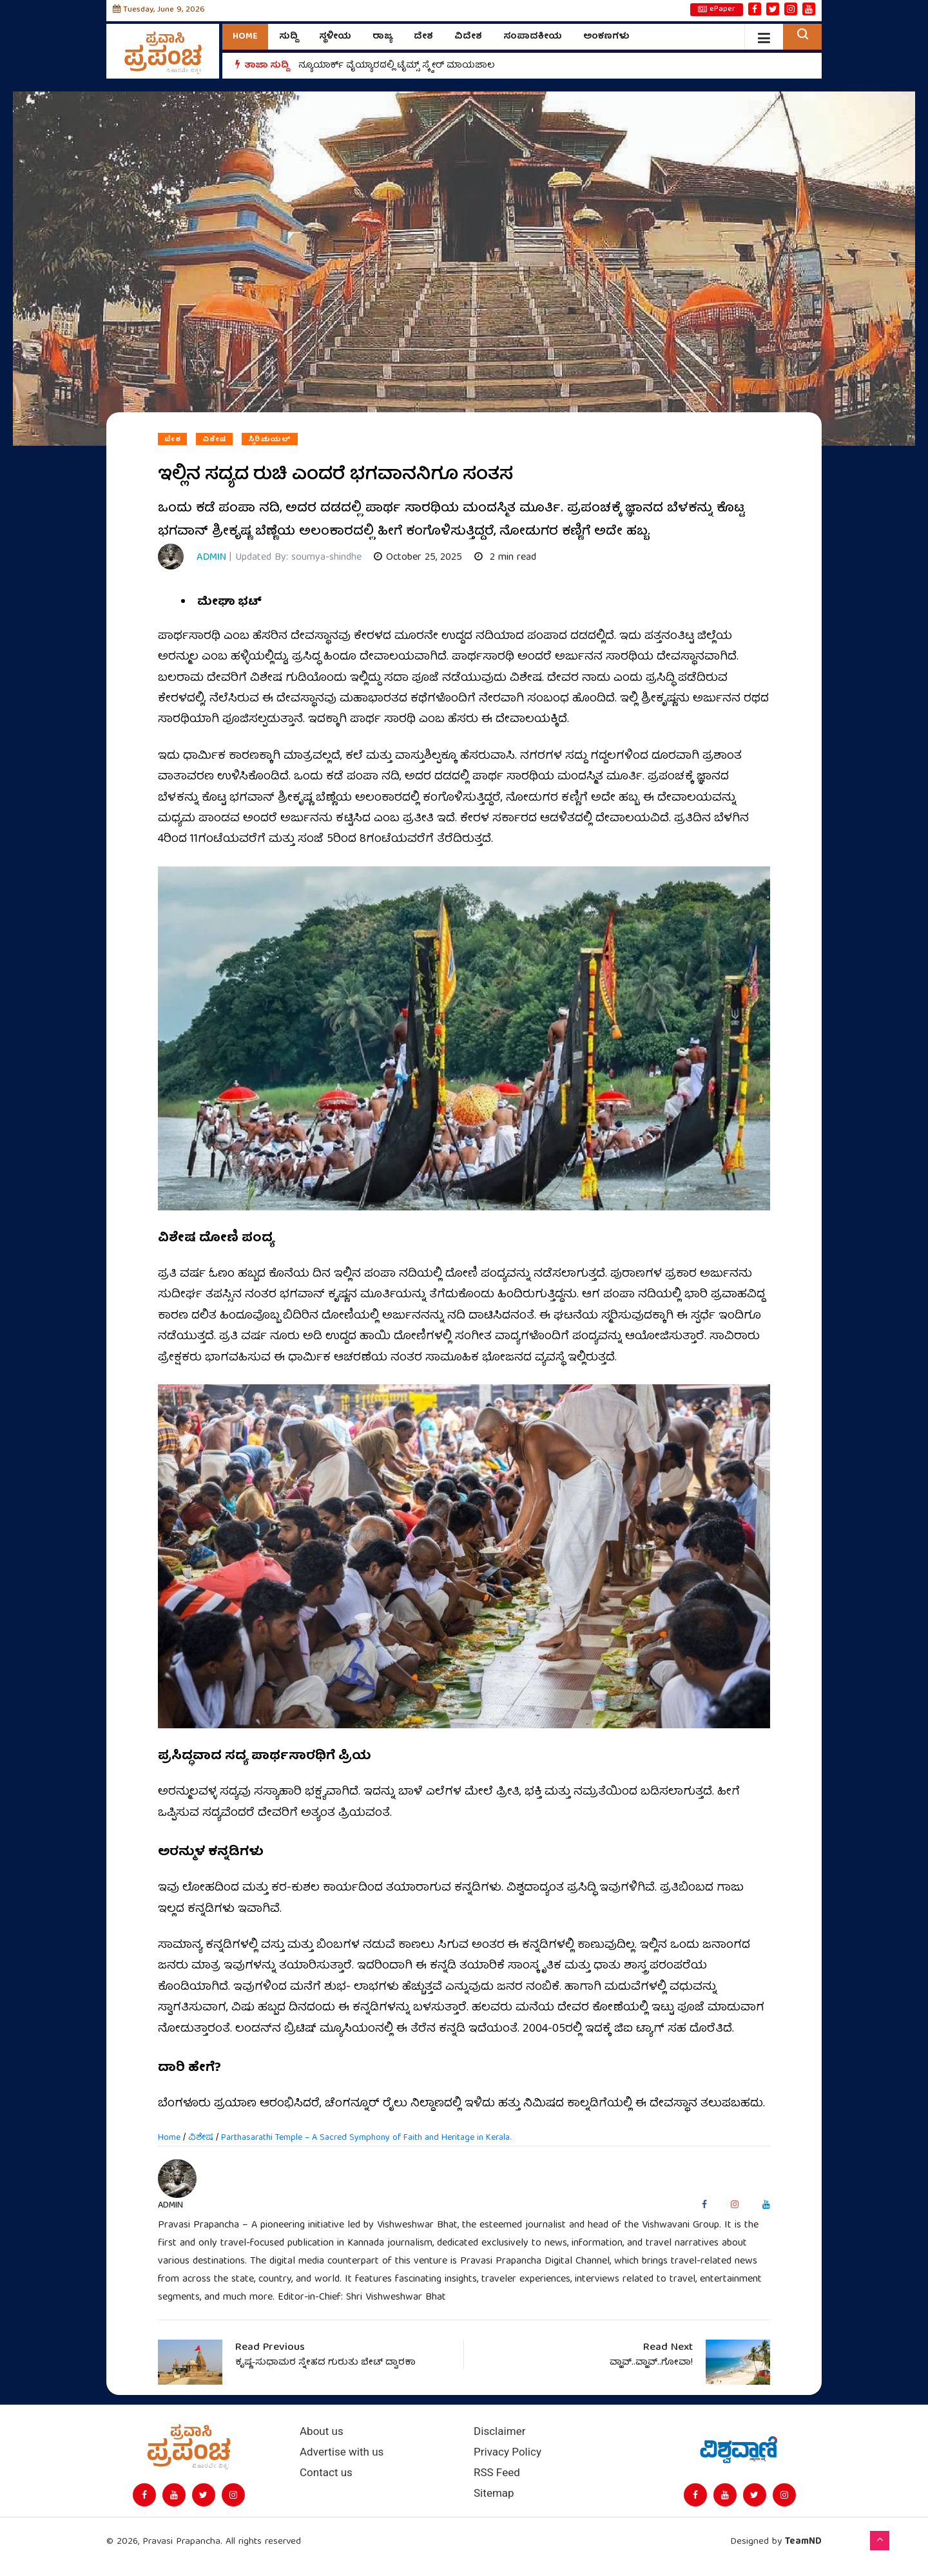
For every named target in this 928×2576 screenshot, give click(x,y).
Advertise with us (341, 2452)
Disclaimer (499, 2431)
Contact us (326, 2473)
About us (321, 2431)
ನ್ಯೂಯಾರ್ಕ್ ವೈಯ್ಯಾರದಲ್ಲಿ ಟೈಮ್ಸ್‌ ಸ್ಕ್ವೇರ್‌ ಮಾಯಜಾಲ (396, 65)
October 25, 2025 (418, 558)
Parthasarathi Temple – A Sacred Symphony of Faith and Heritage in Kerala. (366, 2138)
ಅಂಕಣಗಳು (606, 36)
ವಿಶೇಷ (214, 439)
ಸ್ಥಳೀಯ (335, 36)
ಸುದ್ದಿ (288, 36)
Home (245, 36)
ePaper (716, 9)
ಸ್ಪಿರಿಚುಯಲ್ (269, 439)
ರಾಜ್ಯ (382, 36)
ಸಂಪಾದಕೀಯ (532, 36)
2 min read (505, 558)
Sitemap (494, 2493)
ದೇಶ (423, 36)
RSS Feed (497, 2473)
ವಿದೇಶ (468, 36)
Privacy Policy (507, 2452)
